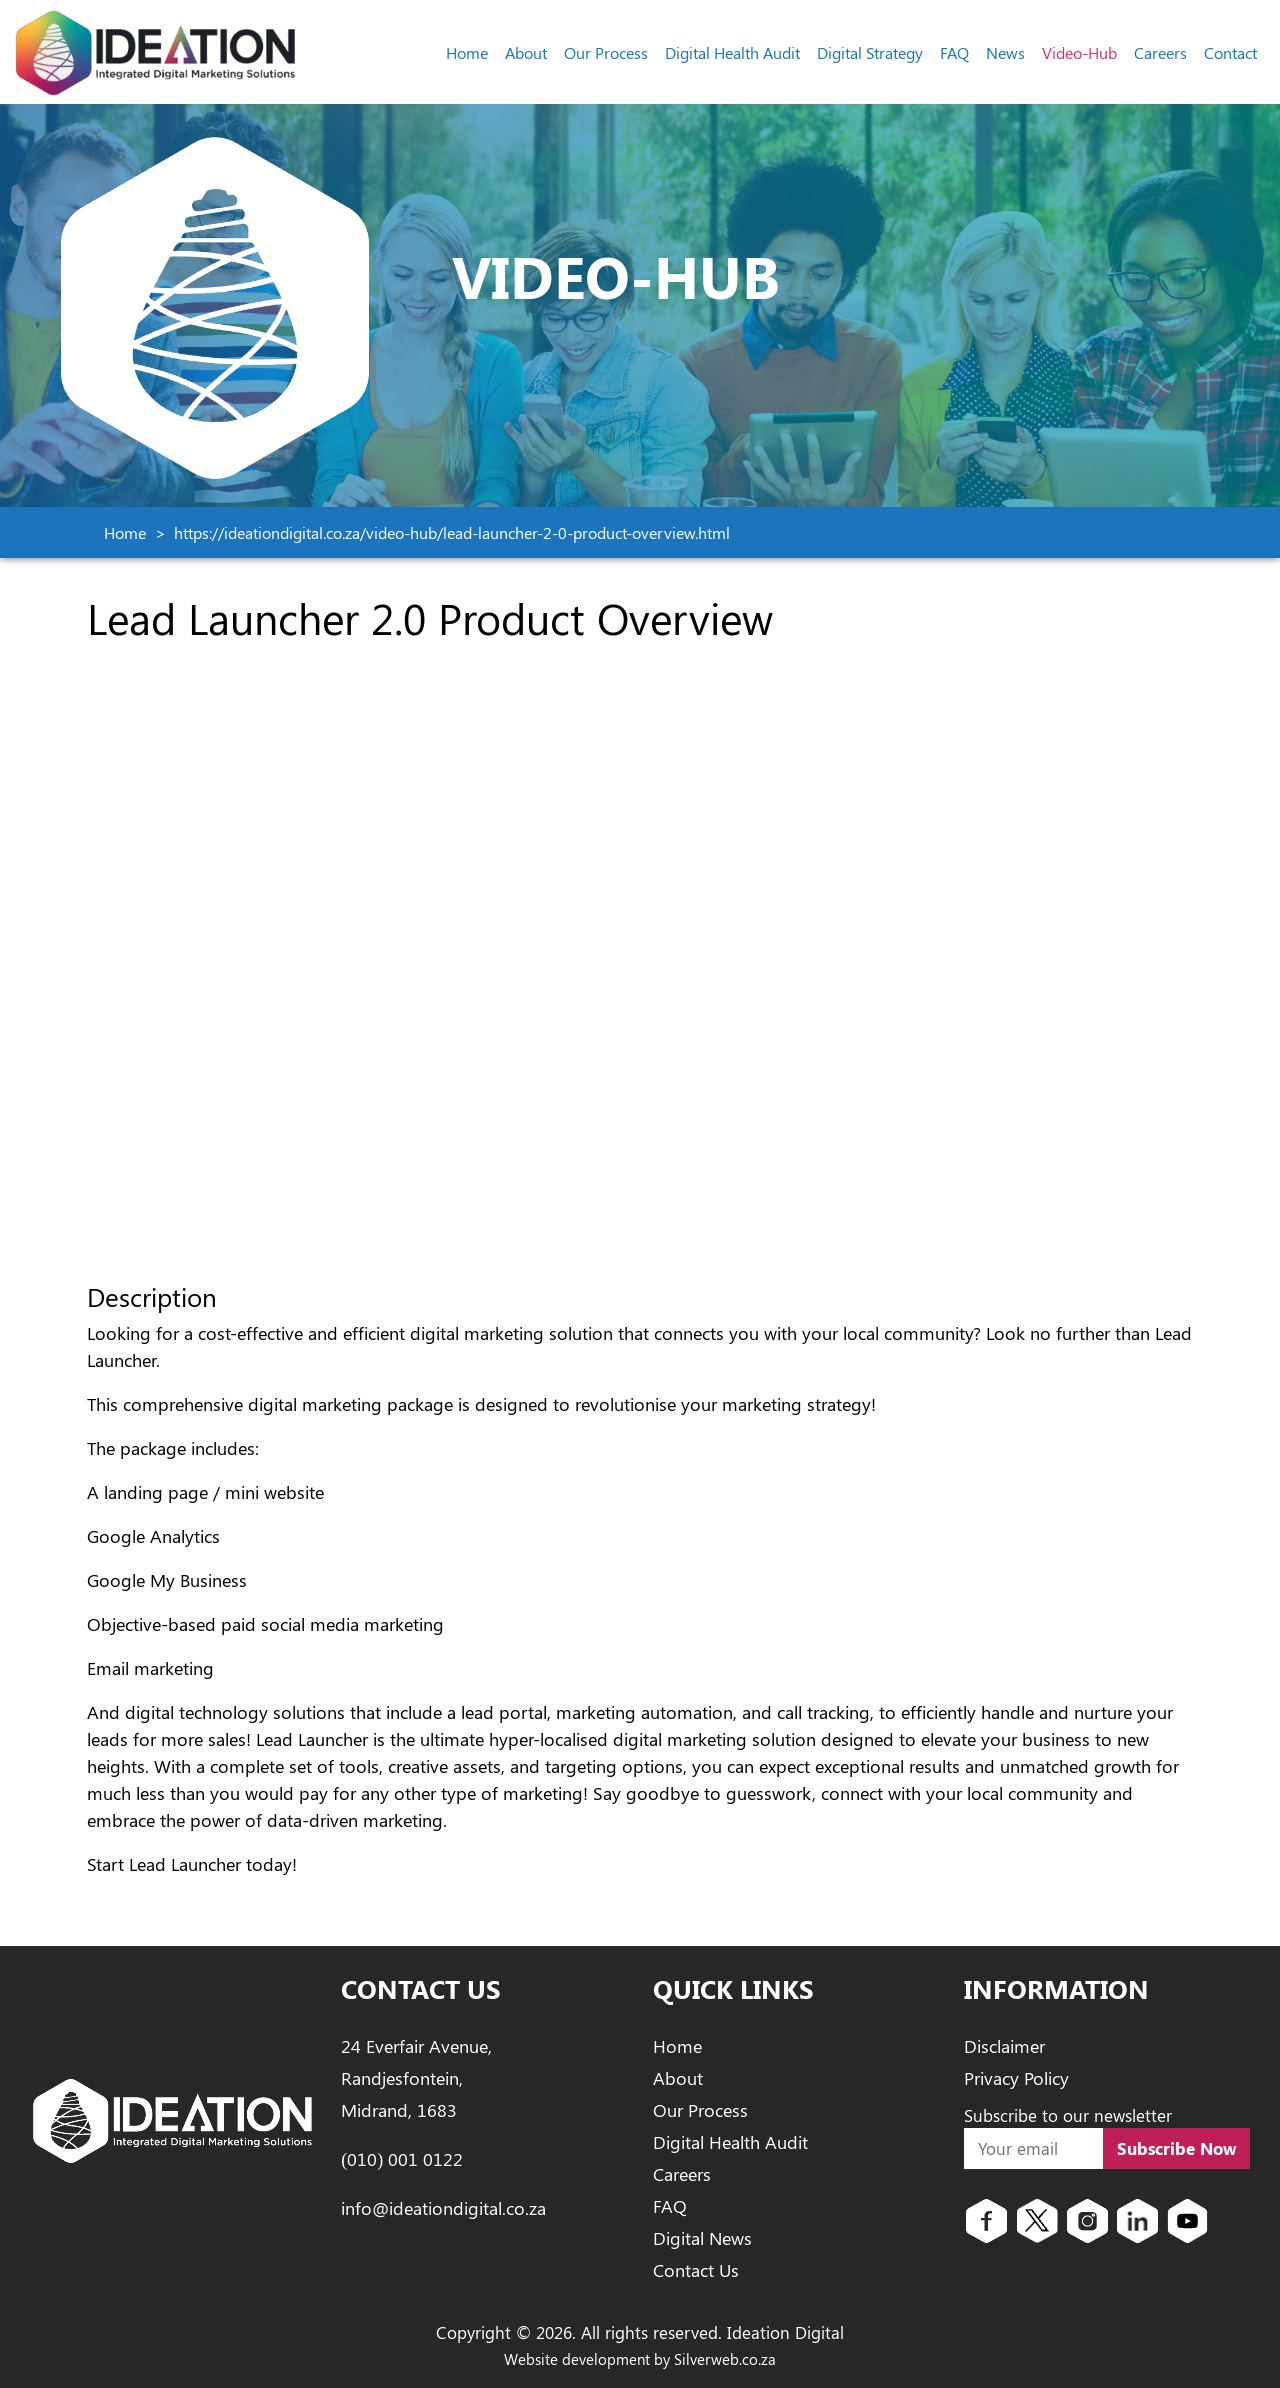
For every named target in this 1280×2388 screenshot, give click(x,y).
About (526, 52)
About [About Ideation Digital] (678, 2078)
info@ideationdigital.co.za (443, 2208)
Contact (1230, 52)
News (1005, 52)
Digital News (702, 2238)
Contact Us (696, 2270)
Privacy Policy (1016, 2078)
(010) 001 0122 (402, 2159)
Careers (1160, 52)
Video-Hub (1079, 52)
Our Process (606, 52)
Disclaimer (1004, 2046)
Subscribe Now (1177, 2148)
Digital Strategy (870, 52)
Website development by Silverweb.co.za (640, 2359)
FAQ (954, 52)
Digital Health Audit (732, 52)
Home (467, 52)
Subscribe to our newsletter (1068, 2115)
